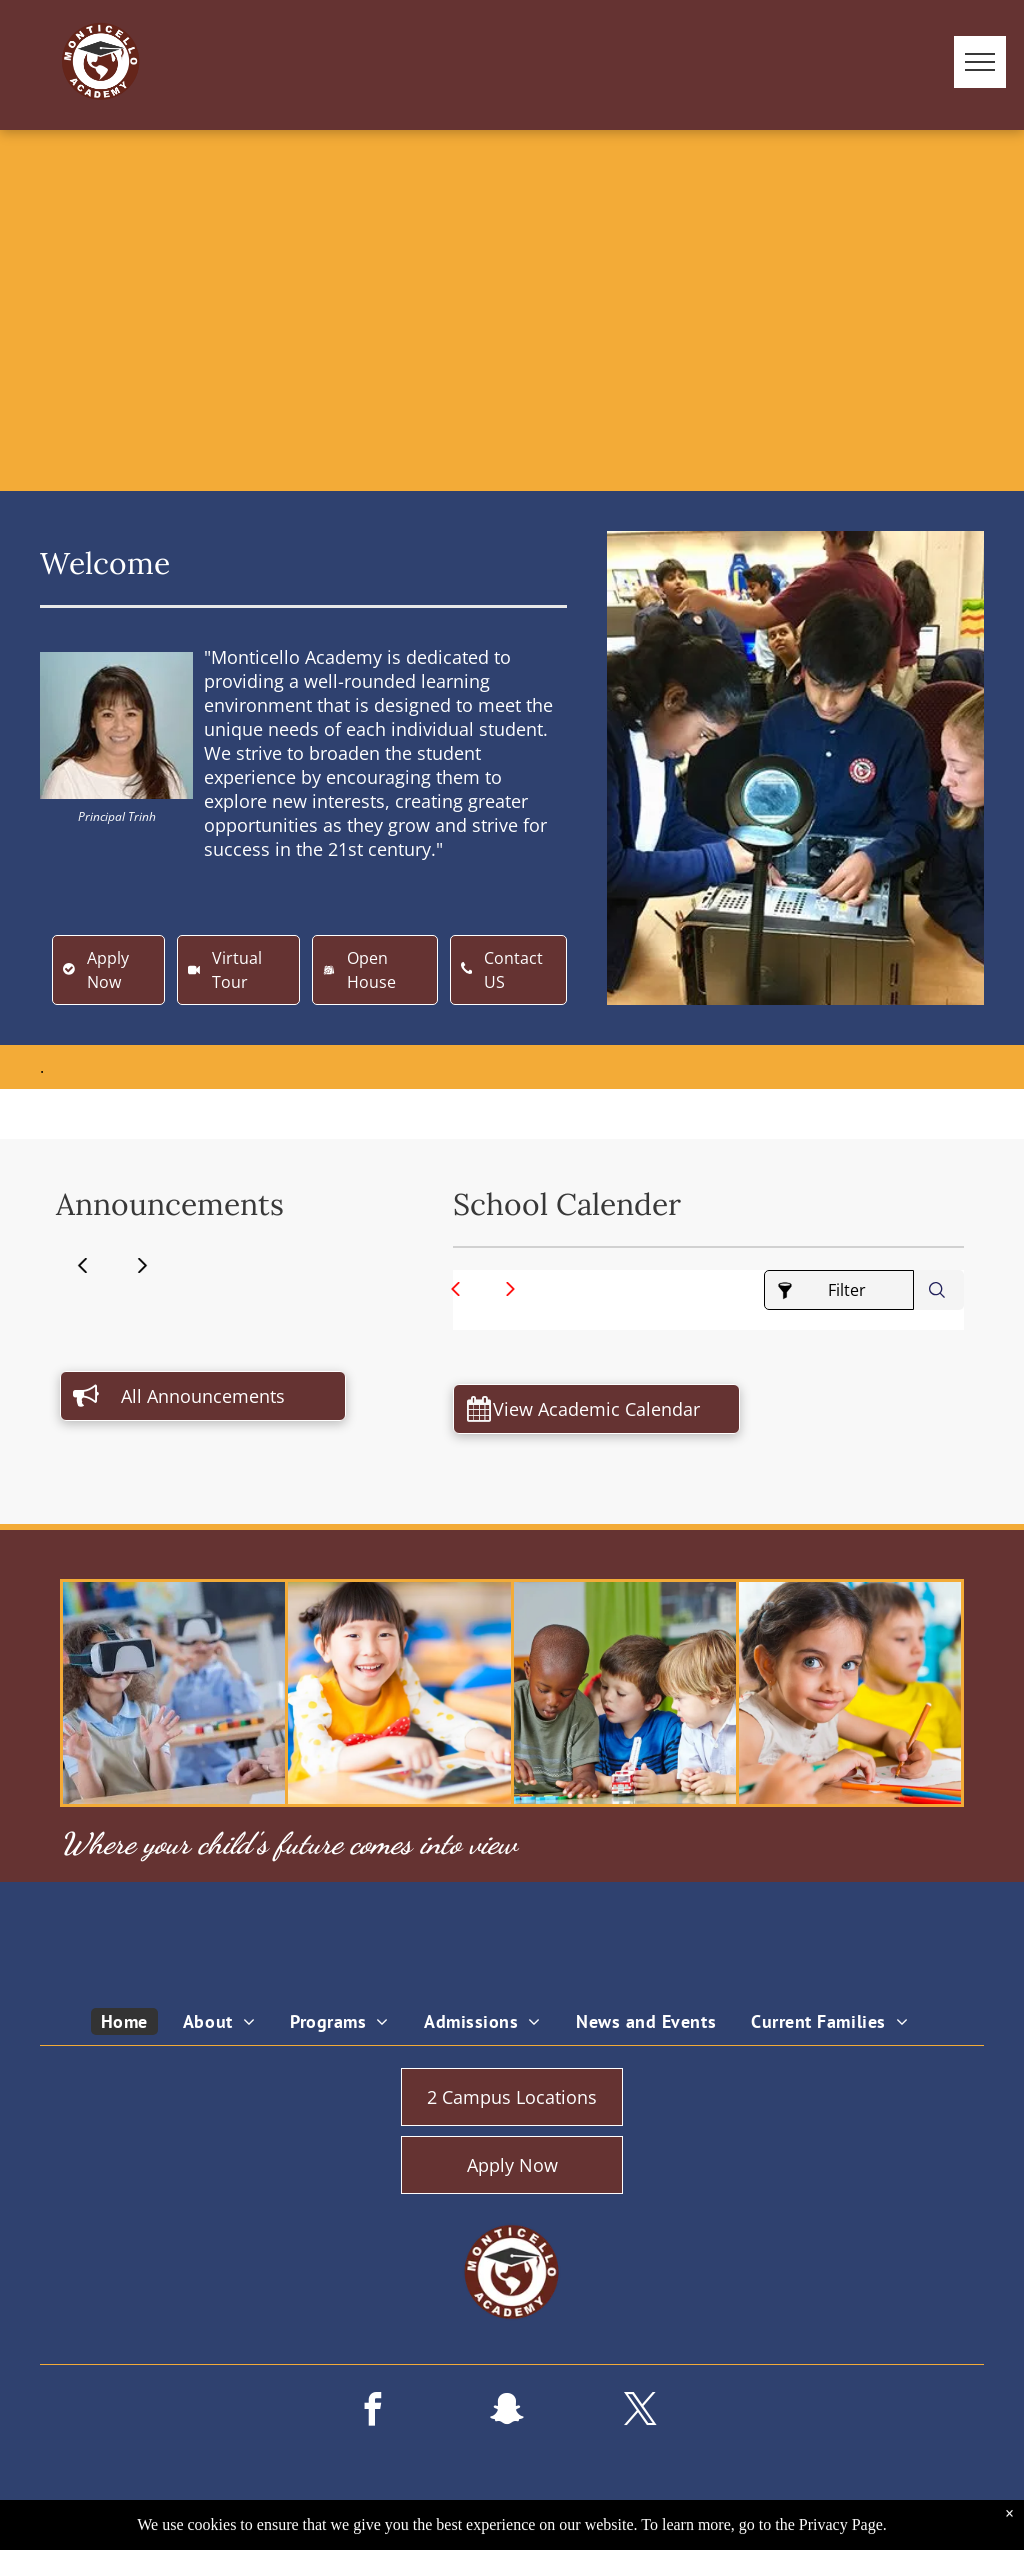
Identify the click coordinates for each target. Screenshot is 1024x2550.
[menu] (980, 62)
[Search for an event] (939, 1290)
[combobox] (939, 1290)
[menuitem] (132, 2021)
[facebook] (372, 2412)
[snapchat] (506, 2412)
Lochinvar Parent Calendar (744, 1345)
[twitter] (640, 2412)
